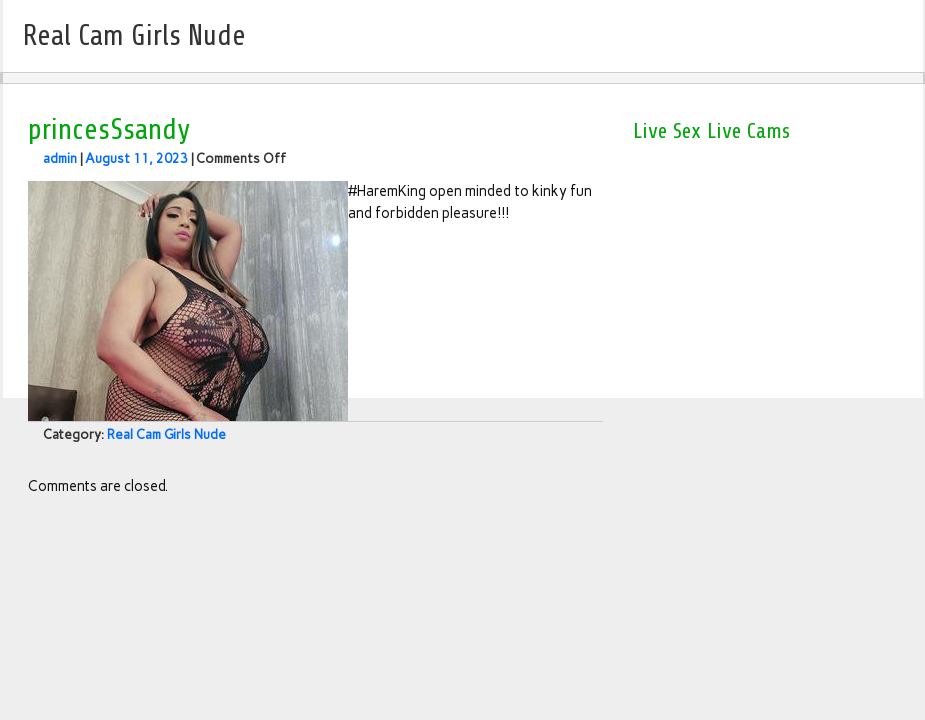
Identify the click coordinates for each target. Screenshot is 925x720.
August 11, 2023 (136, 158)
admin (60, 158)
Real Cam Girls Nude (166, 434)
